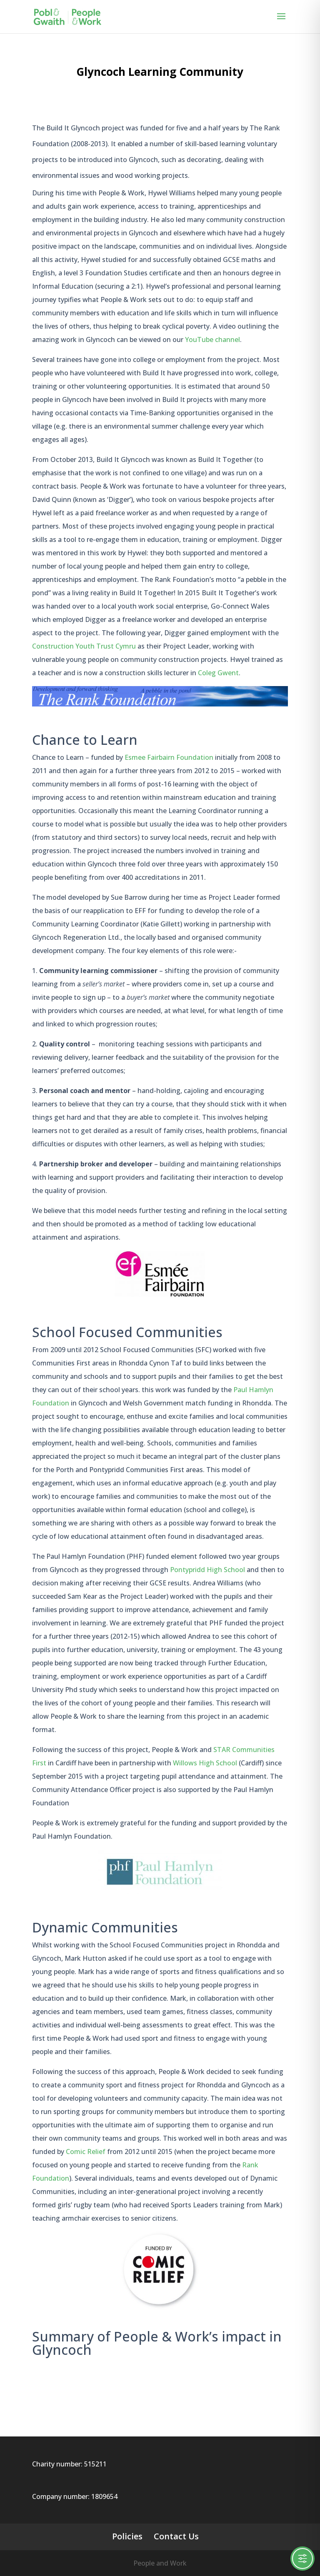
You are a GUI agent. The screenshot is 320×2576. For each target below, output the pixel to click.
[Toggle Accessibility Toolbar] (302, 2558)
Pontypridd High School (208, 1569)
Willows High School (205, 1762)
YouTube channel (212, 339)
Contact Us (176, 2536)
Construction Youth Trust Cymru (84, 646)
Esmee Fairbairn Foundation (169, 757)
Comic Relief (85, 2151)
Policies (127, 2536)
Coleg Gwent (218, 672)
